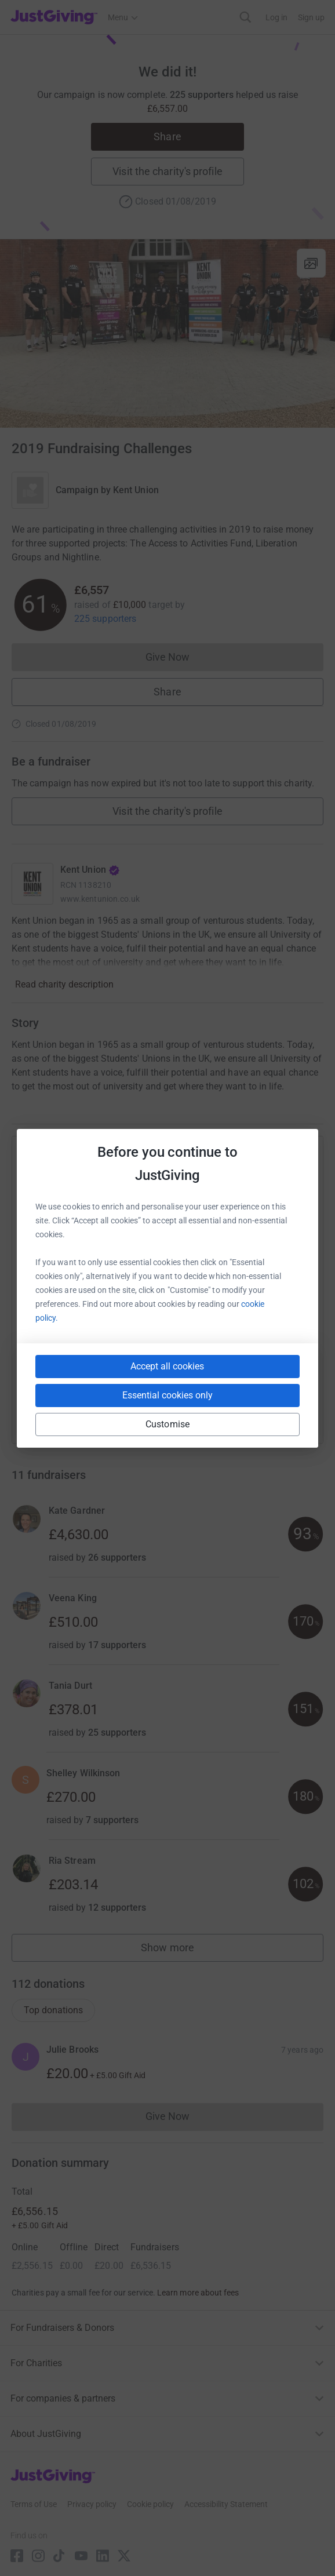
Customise (167, 1424)
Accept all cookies (167, 1366)
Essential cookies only (167, 1395)
